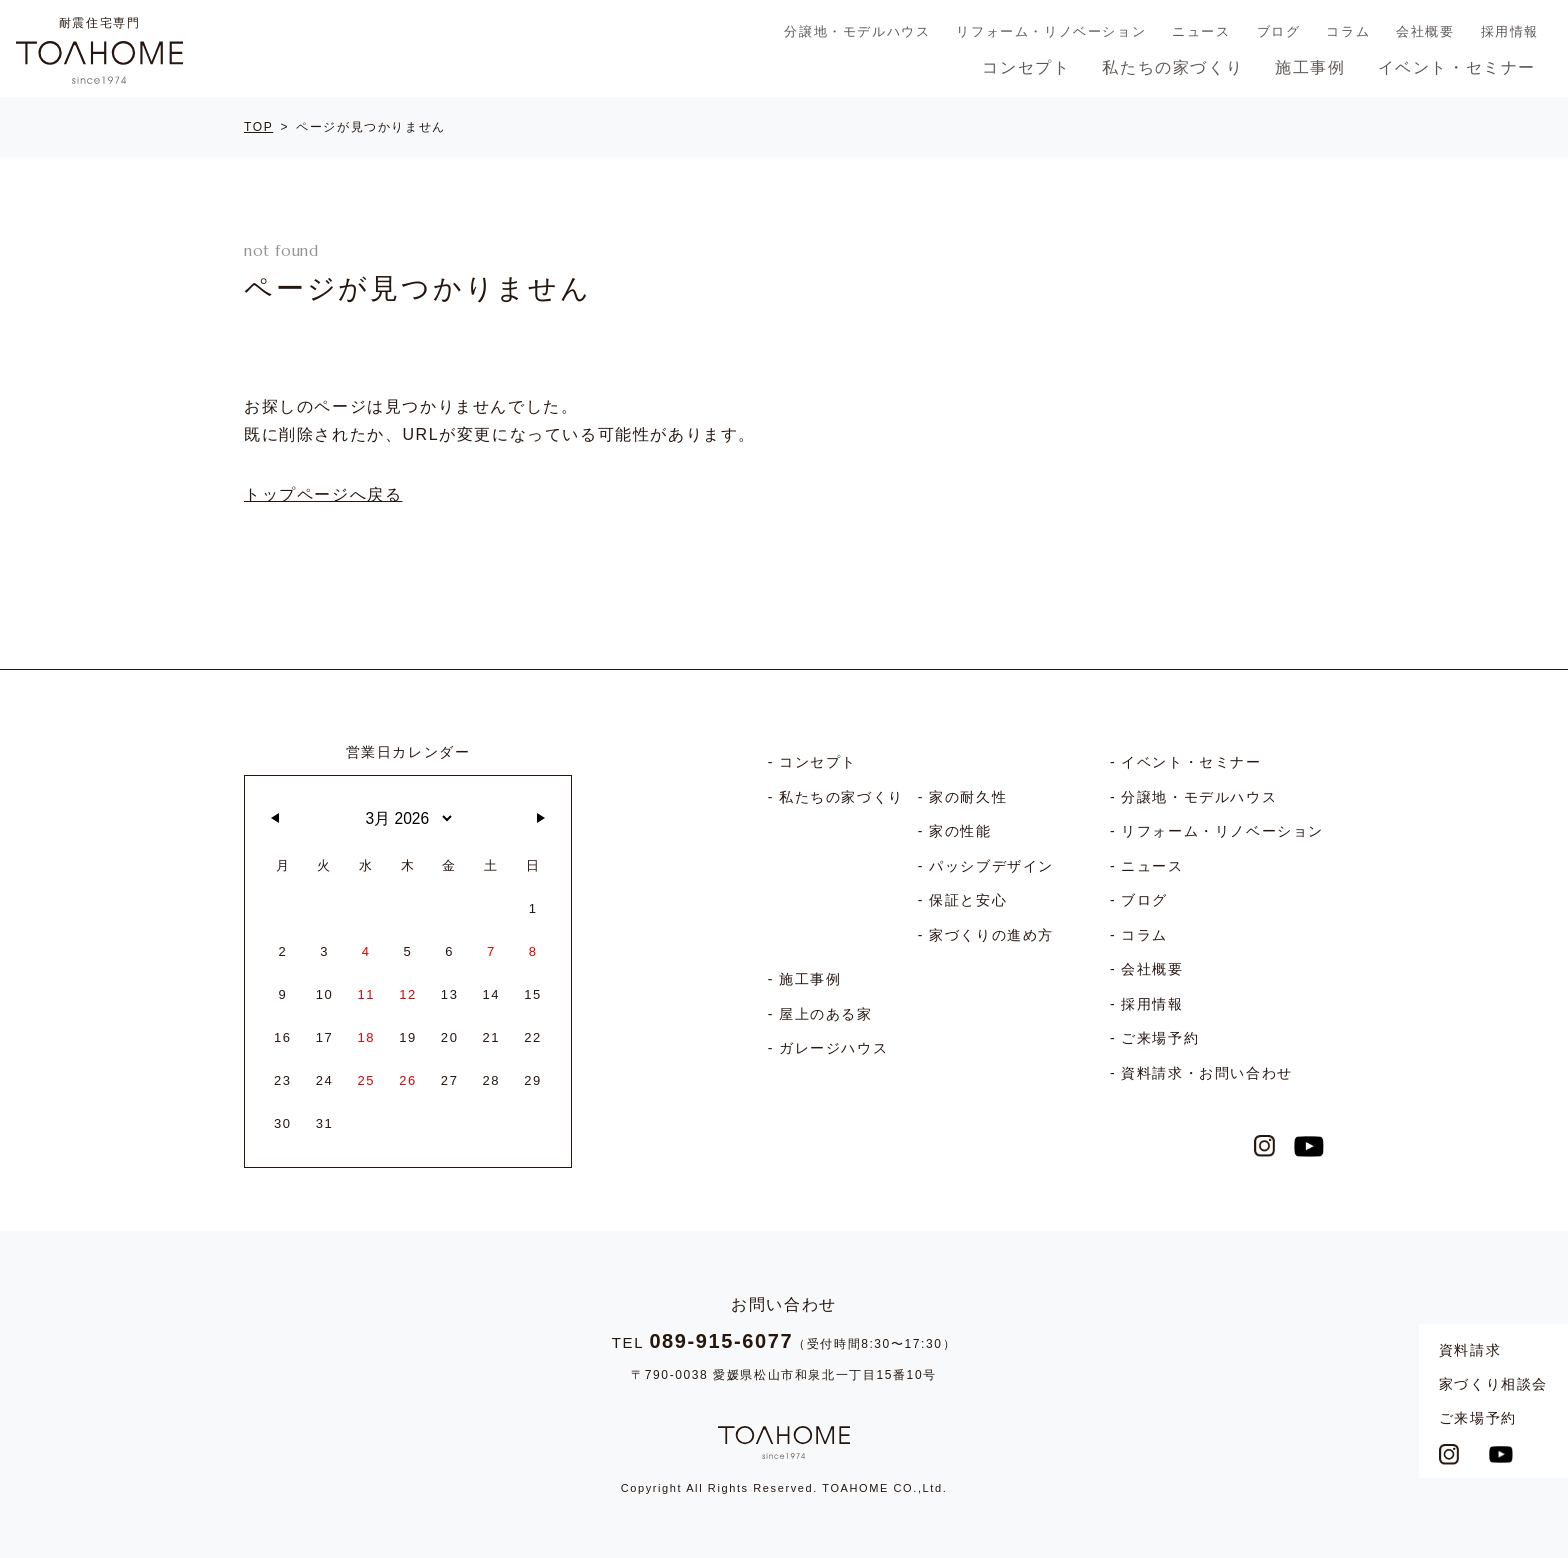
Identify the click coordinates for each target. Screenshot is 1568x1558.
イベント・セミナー (1457, 67)
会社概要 (1425, 31)
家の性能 (960, 831)
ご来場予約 (1478, 1418)
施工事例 (1310, 67)
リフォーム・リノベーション (1051, 31)
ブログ (1279, 31)
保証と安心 (968, 900)
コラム (1348, 31)
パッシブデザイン (991, 866)
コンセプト (1026, 67)
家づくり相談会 (1493, 1384)
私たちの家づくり (1172, 67)
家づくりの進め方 (991, 935)
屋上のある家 (826, 1014)
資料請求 (1470, 1350)
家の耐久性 (968, 797)
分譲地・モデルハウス (857, 31)
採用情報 (1510, 31)
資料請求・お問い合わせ (1207, 1073)
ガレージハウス (833, 1048)
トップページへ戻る (323, 494)
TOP (258, 127)
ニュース (1201, 31)
